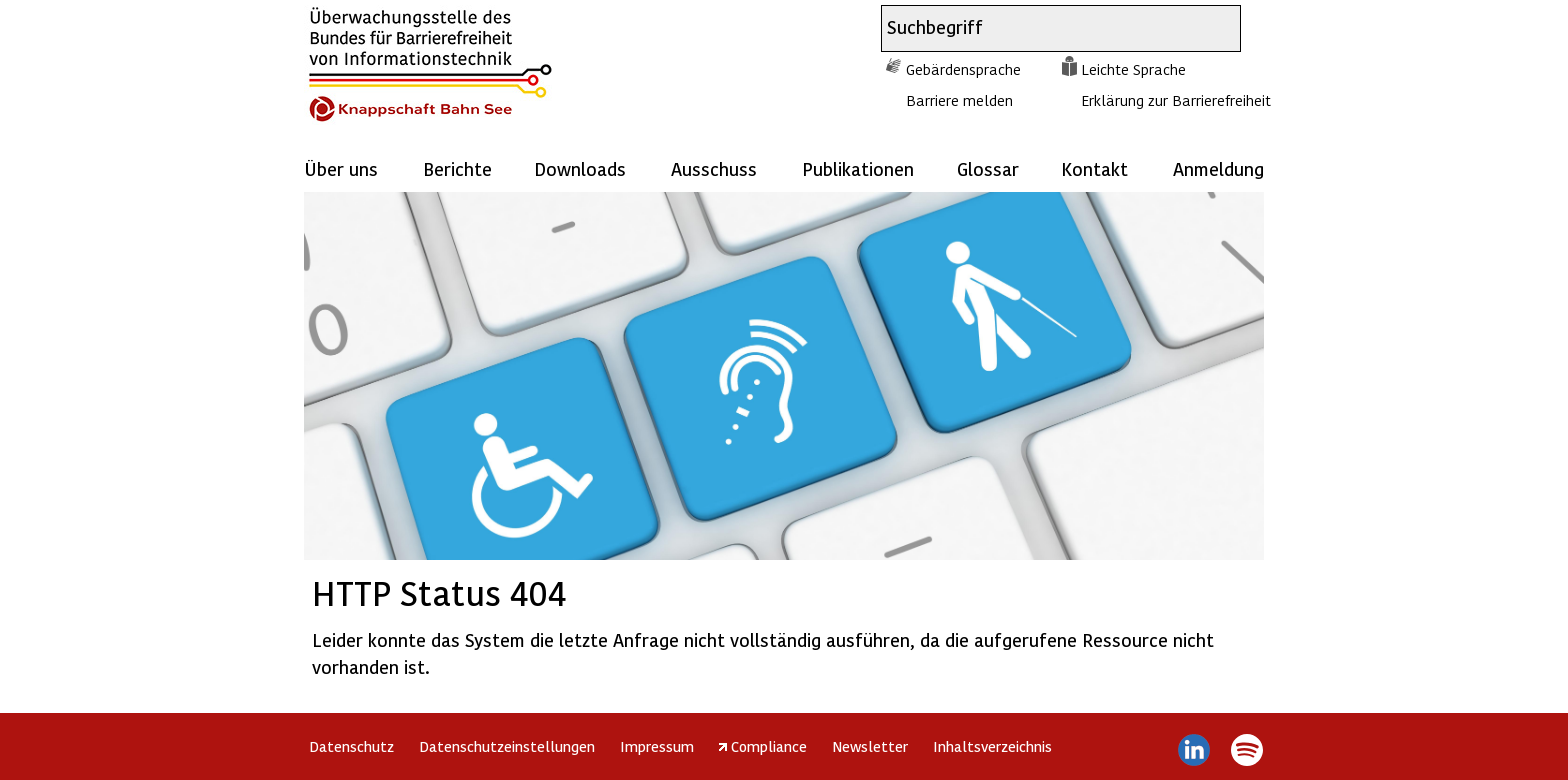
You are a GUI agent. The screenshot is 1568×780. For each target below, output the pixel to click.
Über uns (341, 168)
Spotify (1246, 750)
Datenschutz (351, 746)
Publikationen (858, 168)
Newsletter (870, 746)
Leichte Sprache (1133, 69)
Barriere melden (959, 100)
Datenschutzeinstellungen (507, 746)
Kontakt (1094, 168)
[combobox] (1043, 28)
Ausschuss (714, 168)
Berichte (457, 168)
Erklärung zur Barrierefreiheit (1176, 100)
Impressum (657, 746)
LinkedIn (1194, 750)
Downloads (580, 168)
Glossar (988, 168)
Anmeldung (1218, 168)
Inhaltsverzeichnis (992, 746)
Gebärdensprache (963, 69)
